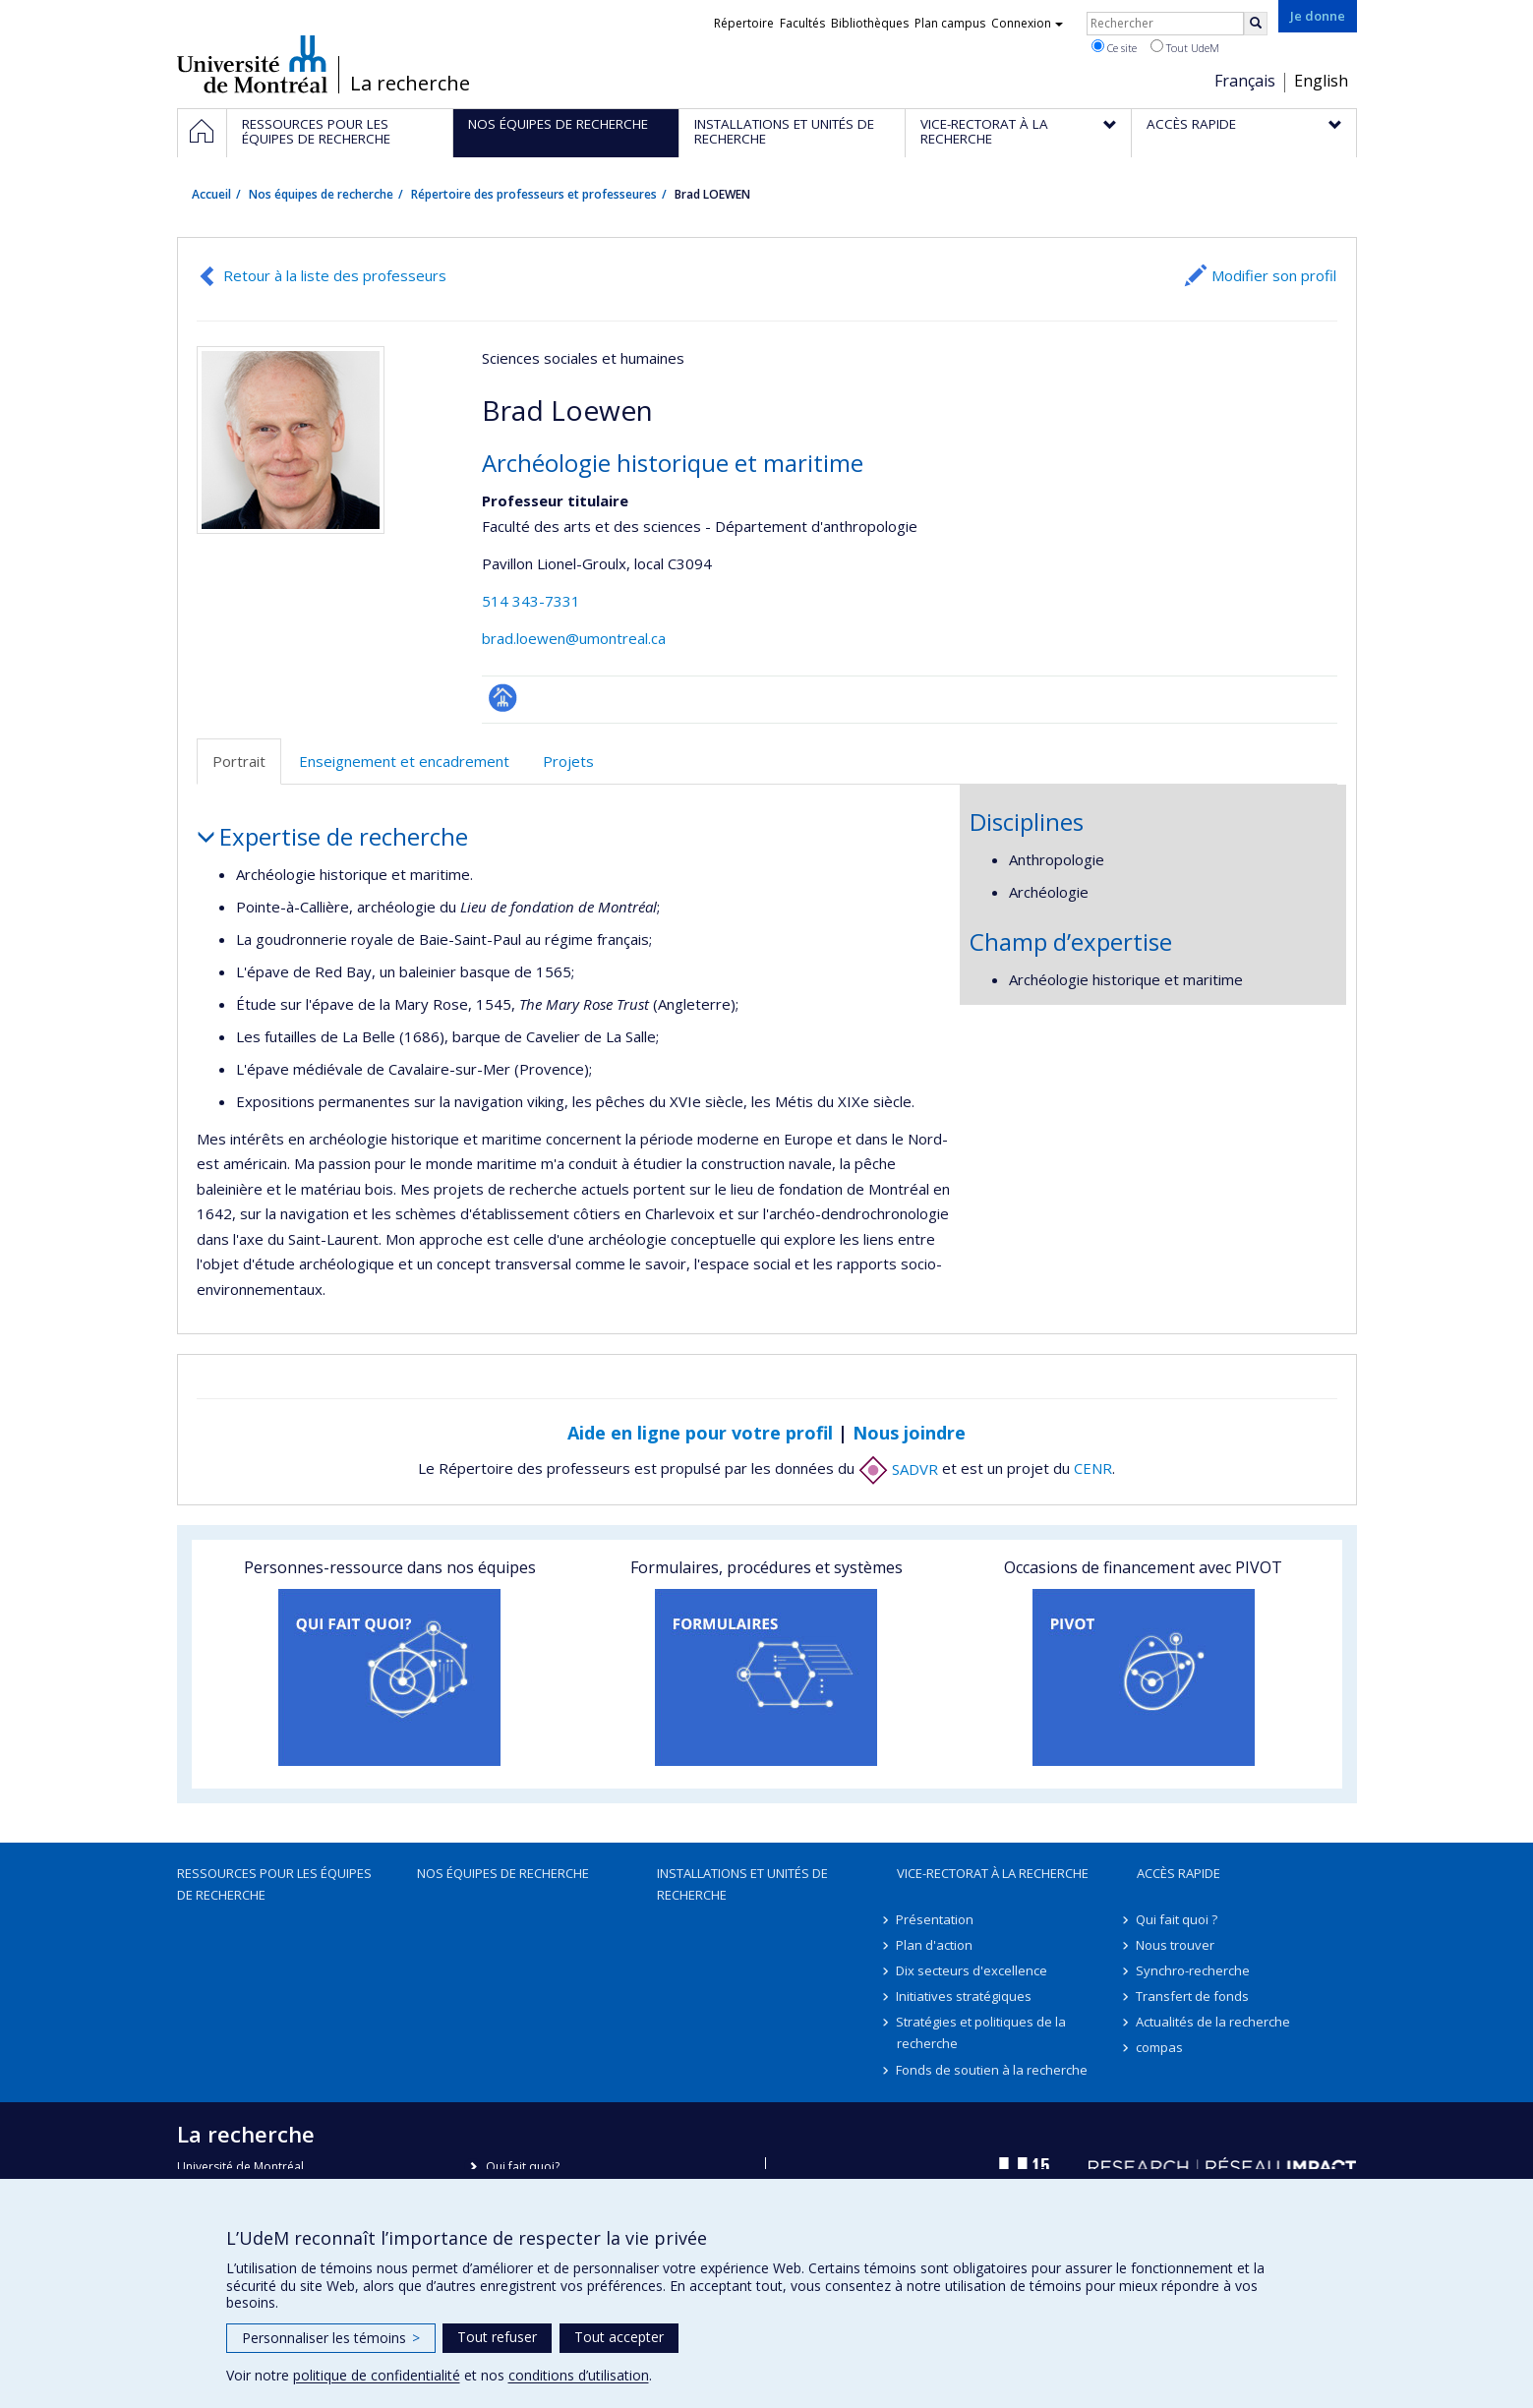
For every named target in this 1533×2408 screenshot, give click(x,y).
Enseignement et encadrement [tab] (404, 761)
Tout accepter (619, 2336)
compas (1160, 2047)
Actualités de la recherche (1214, 2021)
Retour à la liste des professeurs (334, 275)
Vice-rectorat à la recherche (993, 1873)
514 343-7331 (531, 601)
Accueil (211, 194)
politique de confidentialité (376, 2375)
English (1321, 80)
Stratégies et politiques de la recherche (982, 2032)
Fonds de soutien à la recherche (993, 2070)
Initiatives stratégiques (964, 1996)
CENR (1093, 1469)
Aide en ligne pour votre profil (700, 1432)
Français (1244, 80)
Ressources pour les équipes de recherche (274, 1884)
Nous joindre (909, 1432)
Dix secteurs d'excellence (972, 1970)
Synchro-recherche (1194, 1970)
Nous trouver (1176, 1945)
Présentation (935, 1919)
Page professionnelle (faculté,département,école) (503, 697)
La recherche (410, 83)
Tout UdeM (1184, 47)
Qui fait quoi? (523, 2166)
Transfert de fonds (1193, 1996)
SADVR (898, 1469)
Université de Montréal (252, 63)
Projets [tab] (568, 761)
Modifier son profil (1273, 275)
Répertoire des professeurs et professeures (534, 194)
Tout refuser (497, 2336)
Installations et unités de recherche (742, 1884)
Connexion (1027, 23)
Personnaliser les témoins (331, 2337)
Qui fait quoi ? (1177, 1919)
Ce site (1114, 47)
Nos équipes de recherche (321, 194)
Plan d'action (935, 1945)
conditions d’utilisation (578, 2375)
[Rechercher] (1256, 23)
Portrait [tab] (238, 761)
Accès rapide (1178, 1873)
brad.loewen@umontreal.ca (574, 638)
